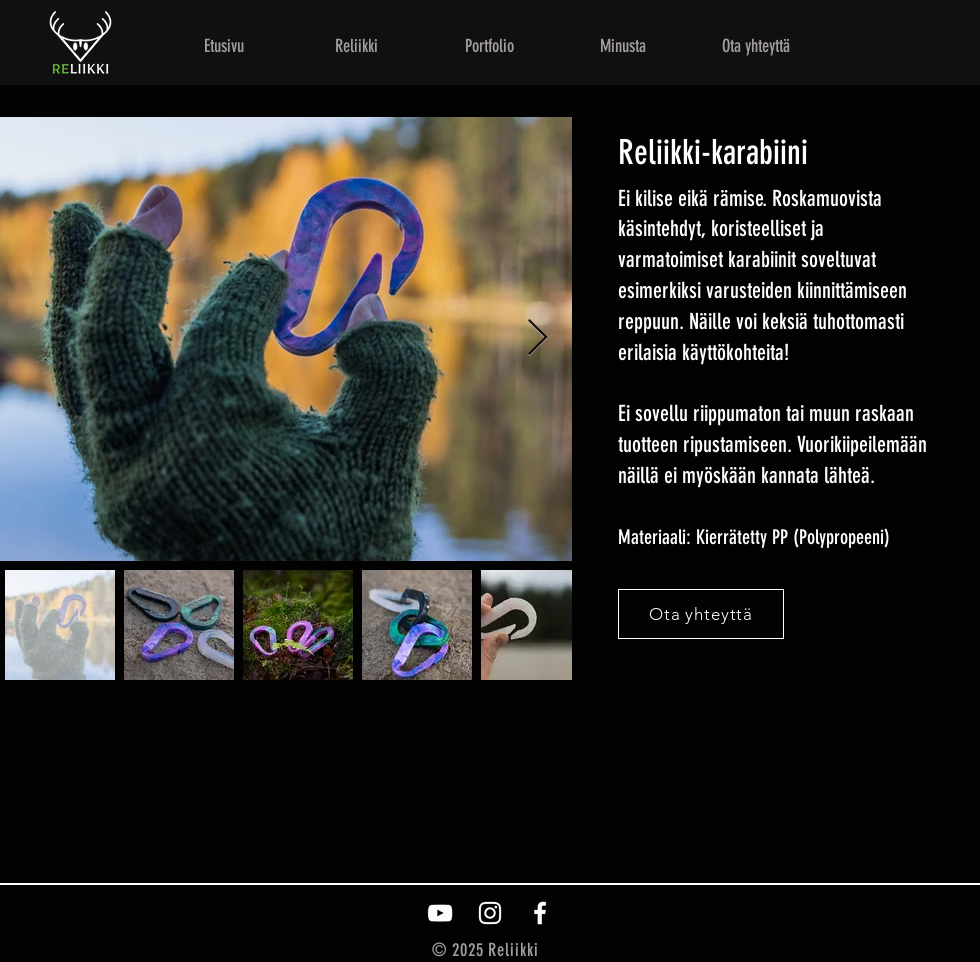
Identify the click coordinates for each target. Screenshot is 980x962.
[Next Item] (537, 338)
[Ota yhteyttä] (701, 614)
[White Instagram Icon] (490, 913)
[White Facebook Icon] (540, 913)
